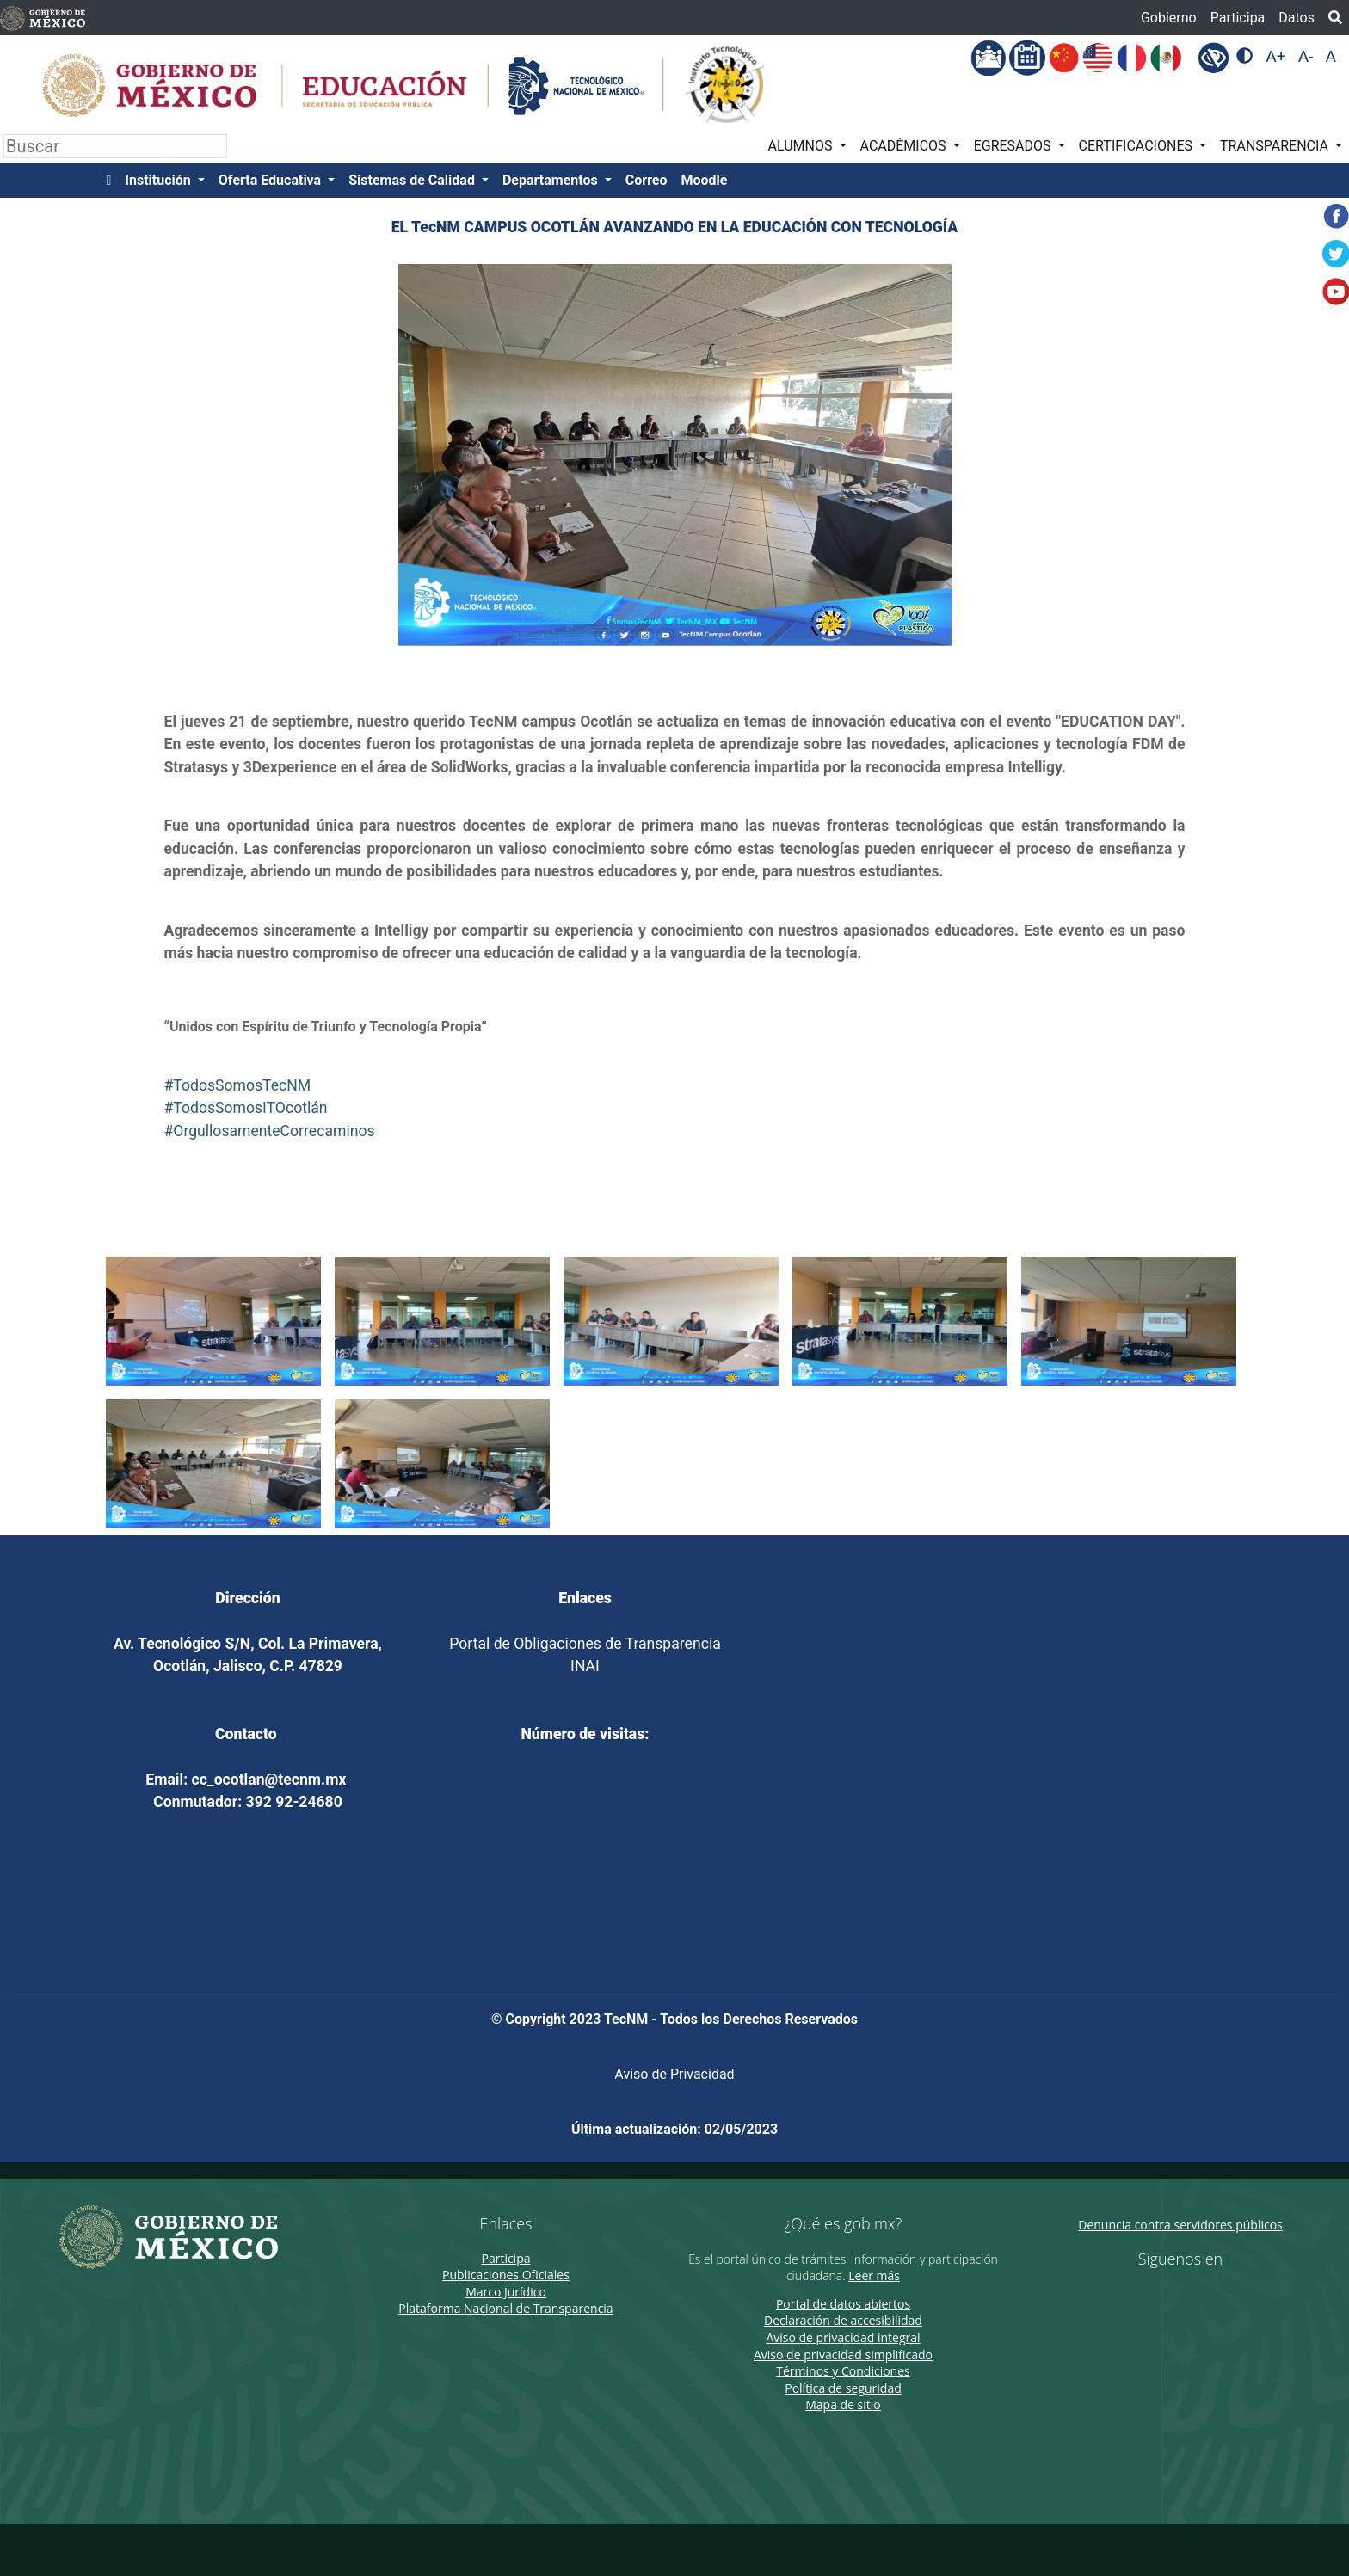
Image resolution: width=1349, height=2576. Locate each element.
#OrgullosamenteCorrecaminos (269, 1131)
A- (1306, 56)
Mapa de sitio (843, 2404)
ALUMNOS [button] (802, 146)
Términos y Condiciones (842, 2371)
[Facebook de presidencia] (1164, 2293)
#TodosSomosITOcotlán (246, 1107)
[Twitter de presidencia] (1188, 2293)
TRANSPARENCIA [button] (1276, 146)
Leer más (874, 2275)
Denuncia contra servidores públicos (1180, 2224)
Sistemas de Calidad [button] (413, 180)
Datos (1296, 17)
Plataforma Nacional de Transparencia (505, 2308)
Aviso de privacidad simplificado (843, 2354)
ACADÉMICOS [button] (905, 146)
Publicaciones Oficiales (506, 2274)
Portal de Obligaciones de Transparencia (584, 1643)
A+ (1275, 56)
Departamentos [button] (551, 180)
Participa (1238, 17)
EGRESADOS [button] (1014, 146)
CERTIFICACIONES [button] (1137, 146)
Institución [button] (159, 180)
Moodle (704, 180)
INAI (585, 1666)
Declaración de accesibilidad (843, 2320)
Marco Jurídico (505, 2292)
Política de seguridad (843, 2388)
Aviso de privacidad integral (843, 2337)
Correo (646, 180)
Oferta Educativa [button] (271, 180)
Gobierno (1169, 17)
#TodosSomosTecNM (237, 1085)
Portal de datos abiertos (843, 2304)
